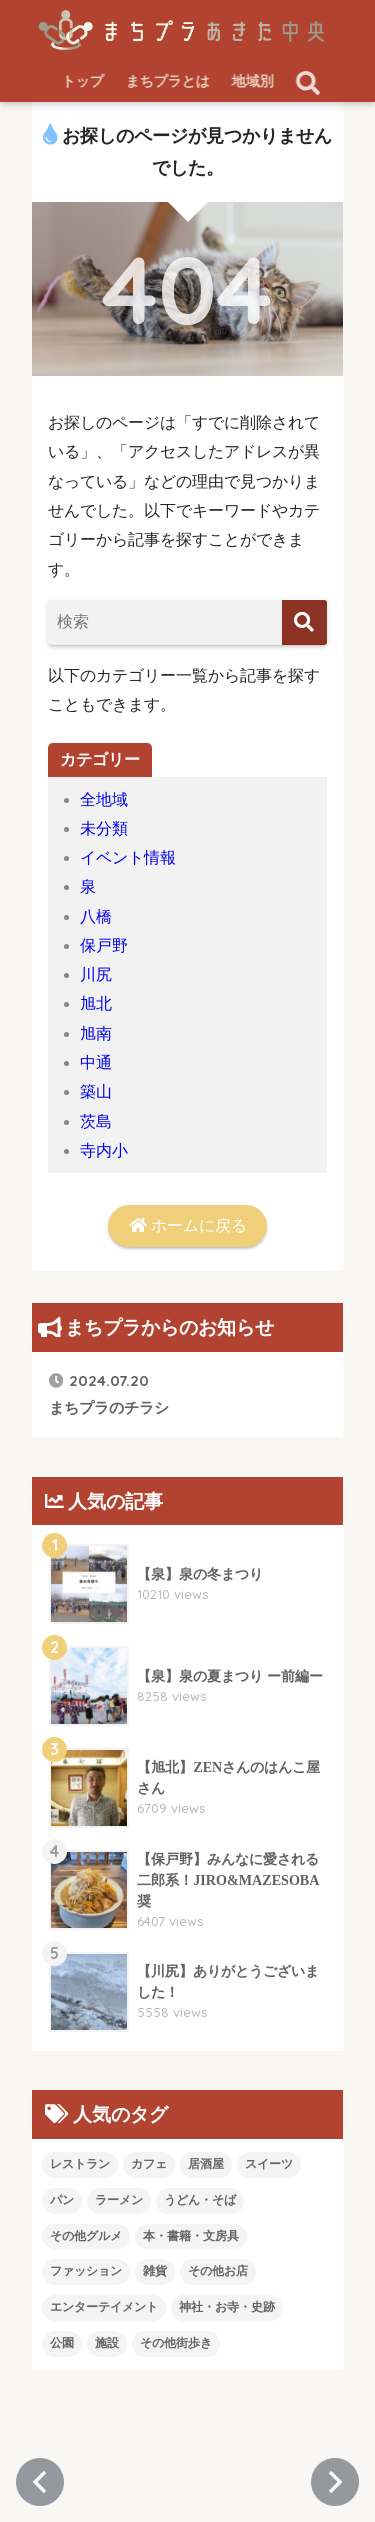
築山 (96, 1091)
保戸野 (104, 945)
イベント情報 (128, 857)
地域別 (254, 81)
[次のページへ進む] (335, 2482)
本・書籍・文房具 (191, 2236)
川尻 (96, 974)
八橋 (96, 916)
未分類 (104, 828)
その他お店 (218, 2271)
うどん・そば (200, 2200)
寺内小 (104, 1150)
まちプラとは (169, 81)
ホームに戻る (188, 1225)
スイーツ (269, 2164)
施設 (107, 2343)
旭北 (96, 1003)
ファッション (86, 2271)
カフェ (149, 2164)
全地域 (104, 799)
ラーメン (119, 2200)
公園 (62, 2343)
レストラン (80, 2164)
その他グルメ (86, 2236)
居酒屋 (206, 2164)
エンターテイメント (104, 2307)
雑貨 (155, 2271)
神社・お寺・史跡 (227, 2307)
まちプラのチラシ (109, 1393)
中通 (96, 1062)
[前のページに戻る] (40, 2482)
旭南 (96, 1033)
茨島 (96, 1121)
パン (62, 2200)
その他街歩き (176, 2343)
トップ (84, 81)
